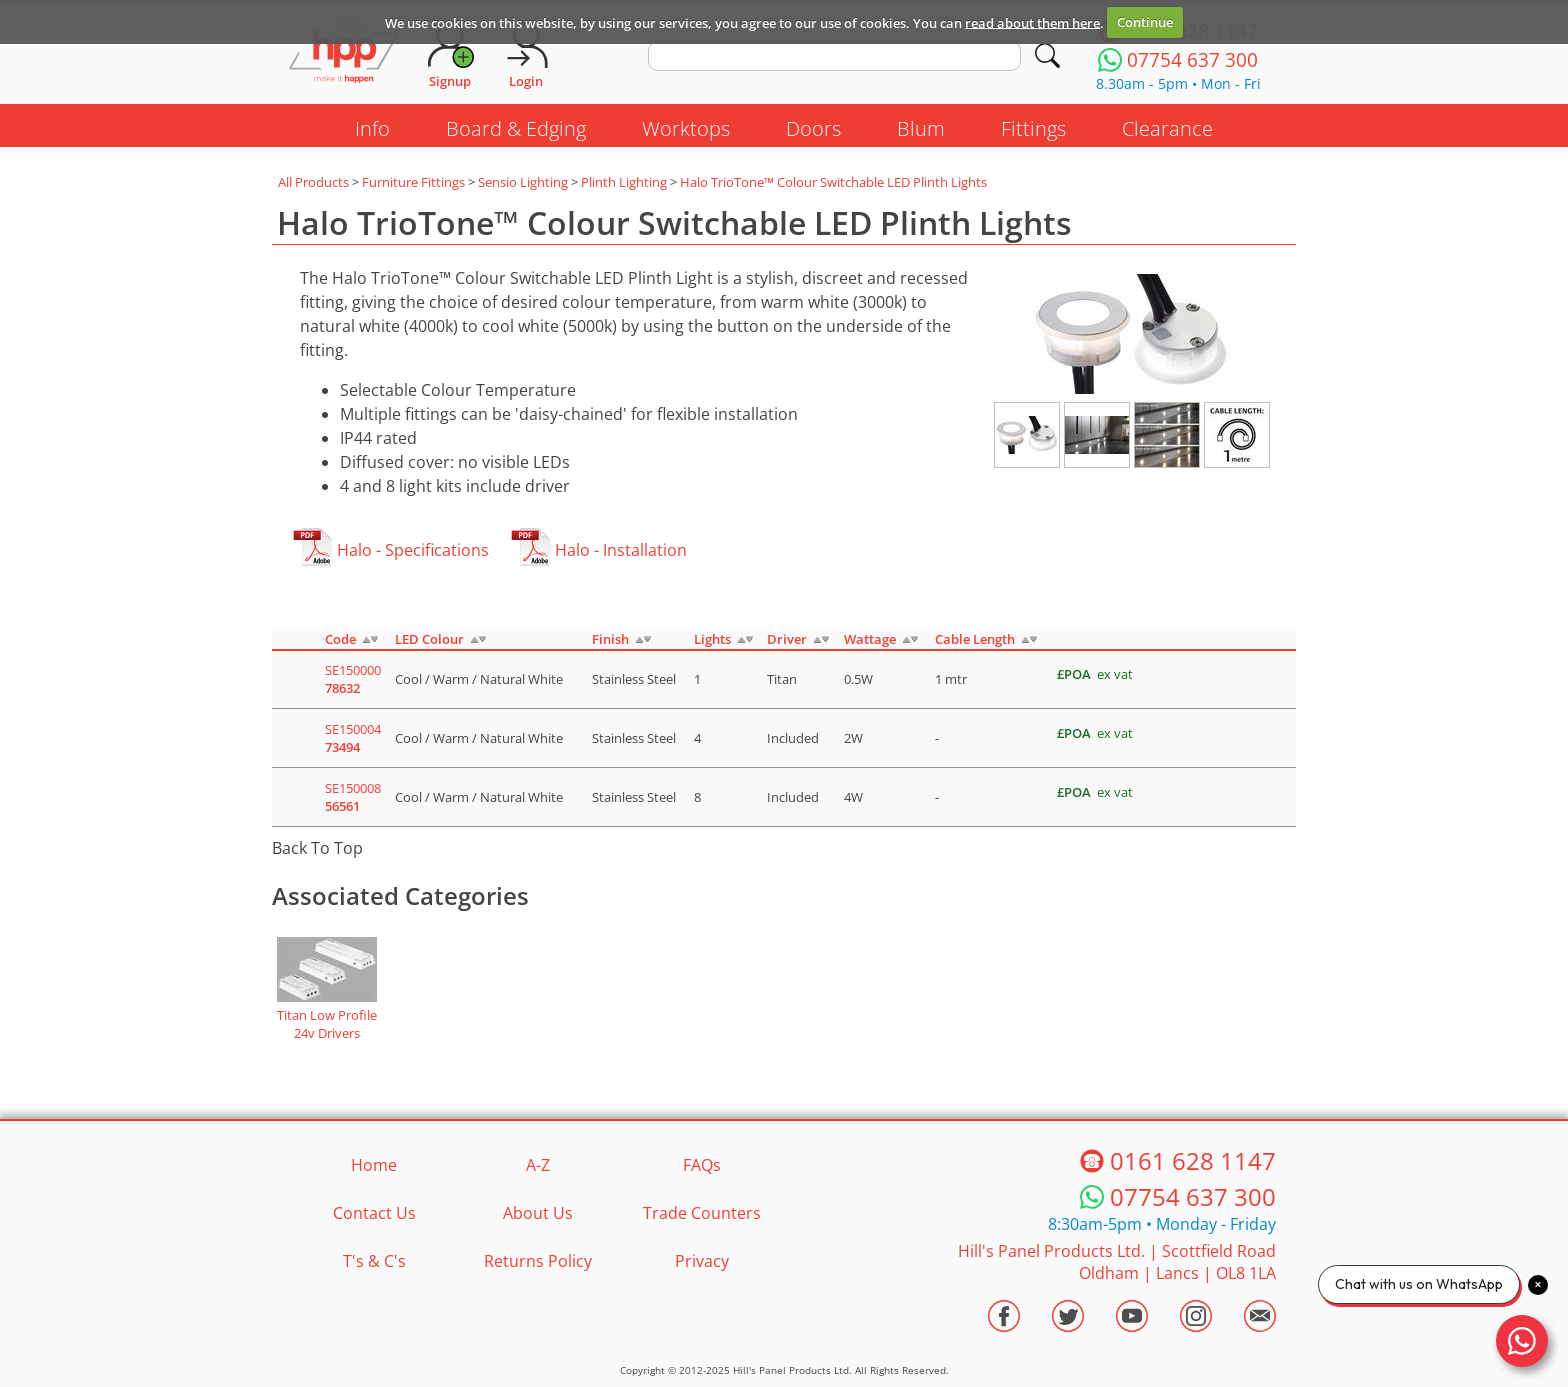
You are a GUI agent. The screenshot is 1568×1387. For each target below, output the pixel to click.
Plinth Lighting (624, 182)
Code (340, 639)
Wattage (870, 639)
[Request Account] (450, 55)
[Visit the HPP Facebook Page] (1004, 1316)
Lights (712, 639)
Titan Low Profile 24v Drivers (327, 1024)
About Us (538, 1213)
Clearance (1167, 128)
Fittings (1033, 128)
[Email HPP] (1260, 1316)
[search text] (834, 56)
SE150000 (353, 679)
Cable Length (975, 639)
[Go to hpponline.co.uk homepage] (344, 55)
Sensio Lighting (523, 182)
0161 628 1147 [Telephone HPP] (1193, 1160)
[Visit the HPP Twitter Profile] (1068, 1316)
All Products (313, 182)
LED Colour (429, 639)
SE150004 (353, 738)
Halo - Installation (621, 550)
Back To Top (317, 848)
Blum (921, 128)
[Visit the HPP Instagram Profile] (1196, 1316)
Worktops (686, 128)
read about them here (1032, 22)
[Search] (1047, 55)
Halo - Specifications (413, 550)
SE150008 (353, 797)
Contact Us (374, 1213)
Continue (1145, 22)
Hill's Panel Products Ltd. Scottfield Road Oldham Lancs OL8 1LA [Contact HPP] (1117, 1262)
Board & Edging (516, 128)
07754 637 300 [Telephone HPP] (1193, 1196)
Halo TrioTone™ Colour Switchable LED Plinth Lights (833, 182)
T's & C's (374, 1261)
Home (374, 1165)
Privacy (702, 1261)
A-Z (538, 1165)
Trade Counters (702, 1213)
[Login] (526, 55)
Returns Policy (538, 1261)
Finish (610, 639)
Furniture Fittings (413, 182)
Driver (787, 639)
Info (372, 128)
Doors (813, 128)
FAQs (702, 1165)
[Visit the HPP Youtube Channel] (1132, 1316)
